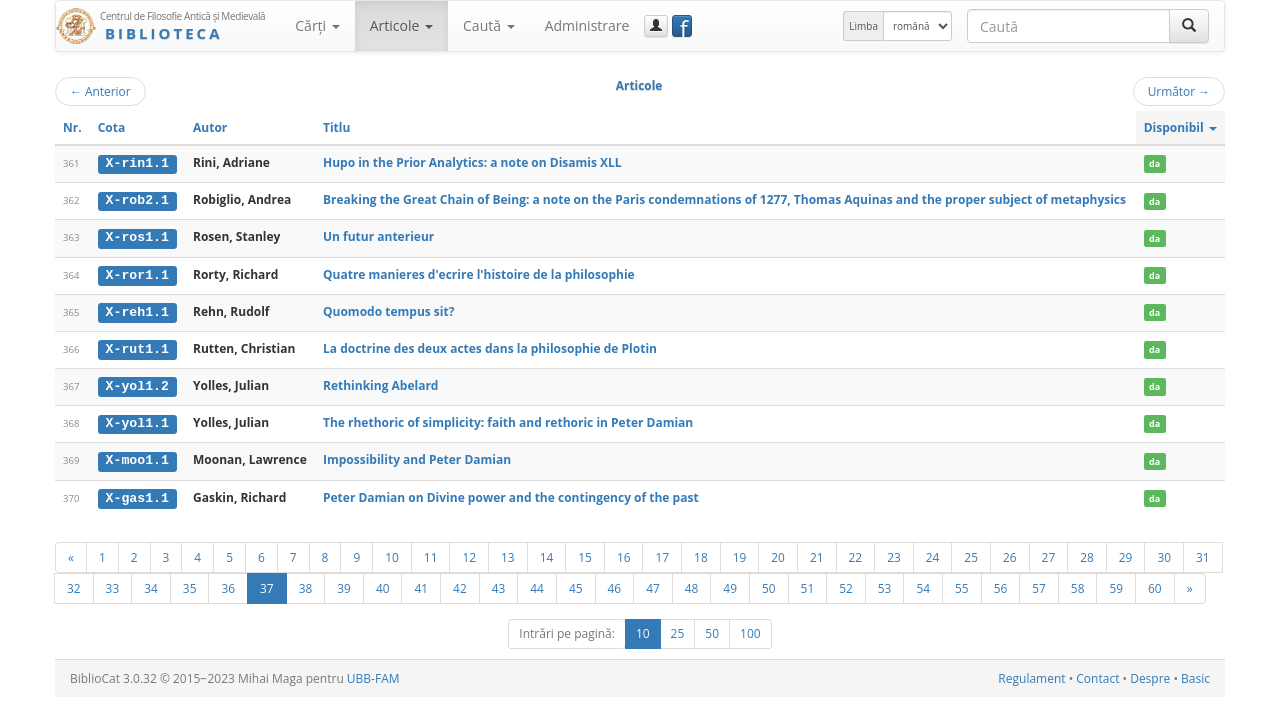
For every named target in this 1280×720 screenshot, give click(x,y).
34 (151, 584)
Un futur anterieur (378, 236)
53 (885, 584)
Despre (1150, 674)
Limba (863, 26)
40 (383, 584)
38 (306, 584)
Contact (1097, 674)
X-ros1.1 (137, 237)
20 (778, 553)
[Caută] (1189, 26)
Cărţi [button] (317, 25)
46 (615, 584)
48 (692, 584)
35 (190, 584)
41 (421, 584)
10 (392, 553)
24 (933, 553)
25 (971, 553)
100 (750, 629)
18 (701, 553)
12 (469, 553)
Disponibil (1180, 127)
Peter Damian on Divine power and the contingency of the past (511, 493)
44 (537, 584)
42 (460, 584)
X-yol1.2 (137, 384)
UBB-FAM (373, 674)
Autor (210, 127)
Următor (1179, 91)
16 (624, 553)
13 (508, 553)
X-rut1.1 (137, 347)
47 (653, 584)
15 (585, 553)
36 (228, 584)
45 (576, 584)
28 (1087, 553)
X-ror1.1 (137, 273)
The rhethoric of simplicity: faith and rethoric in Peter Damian (508, 420)
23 (894, 553)
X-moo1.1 (137, 457)
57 (1039, 584)
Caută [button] (489, 25)
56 (1001, 584)
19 (740, 553)
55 (962, 584)
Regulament (1031, 674)
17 (662, 553)
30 (1164, 553)
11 (431, 553)
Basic (1195, 674)
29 (1126, 553)
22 (856, 553)
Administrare (587, 25)
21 (817, 553)
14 (547, 553)
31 (1203, 553)
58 (1078, 584)
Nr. (72, 127)
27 (1049, 553)
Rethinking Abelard (380, 383)
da (1154, 163)
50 (769, 584)
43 (499, 584)
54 (923, 584)
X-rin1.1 (137, 163)
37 (267, 584)
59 (1116, 584)
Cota (112, 127)
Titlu (336, 127)
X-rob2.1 (137, 200)
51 (808, 584)
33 (113, 584)
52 (846, 584)
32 (74, 584)
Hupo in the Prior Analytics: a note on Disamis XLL (472, 162)
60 (1155, 584)
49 (730, 584)
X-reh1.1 (137, 310)
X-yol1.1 (137, 421)
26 (1010, 553)
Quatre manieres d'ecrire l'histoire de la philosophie (479, 272)
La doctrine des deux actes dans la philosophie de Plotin (490, 346)
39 (344, 584)
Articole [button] (401, 25)
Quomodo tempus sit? (388, 309)
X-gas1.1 (137, 494)
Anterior (100, 91)
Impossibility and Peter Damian (417, 456)
